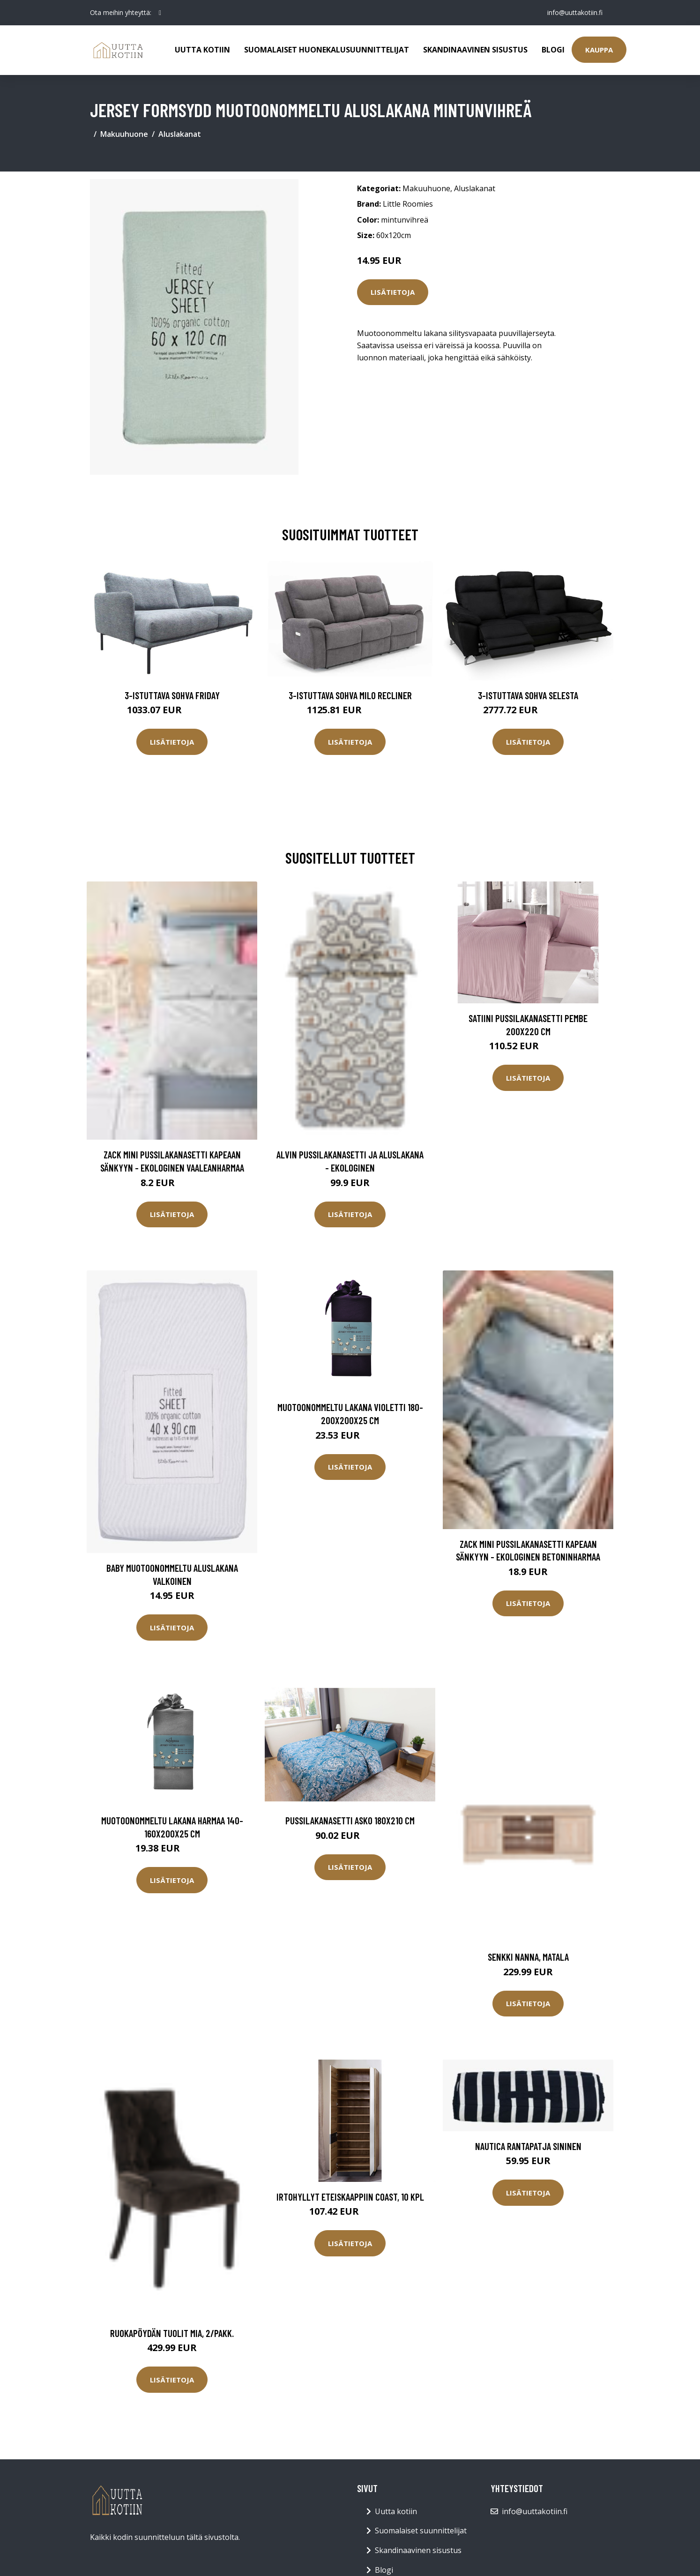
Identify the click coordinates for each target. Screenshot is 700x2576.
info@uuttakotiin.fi (575, 12)
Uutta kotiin (202, 50)
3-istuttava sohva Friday (172, 695)
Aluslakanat (179, 134)
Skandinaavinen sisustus (475, 50)
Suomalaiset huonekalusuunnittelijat (326, 50)
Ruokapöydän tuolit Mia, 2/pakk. (172, 2333)
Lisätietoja (393, 292)
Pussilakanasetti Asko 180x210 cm (350, 1820)
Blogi (553, 50)
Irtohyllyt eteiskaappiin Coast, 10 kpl (350, 2197)
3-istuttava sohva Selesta (528, 695)
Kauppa (599, 49)
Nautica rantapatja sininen (528, 2146)
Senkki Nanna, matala (528, 1957)
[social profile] (160, 13)
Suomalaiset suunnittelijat (421, 2530)
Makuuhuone (124, 134)
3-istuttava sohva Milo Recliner (350, 695)
